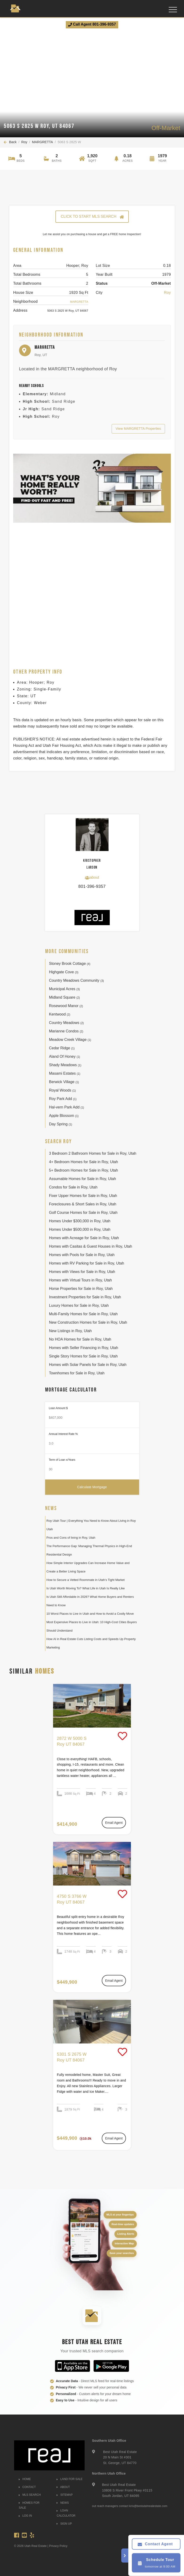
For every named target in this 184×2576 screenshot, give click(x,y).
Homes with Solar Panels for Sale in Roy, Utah (88, 1365)
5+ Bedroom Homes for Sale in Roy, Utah (83, 1170)
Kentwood (59, 1014)
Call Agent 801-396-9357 (92, 24)
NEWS (63, 2502)
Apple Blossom (64, 1116)
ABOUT (63, 2487)
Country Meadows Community (76, 980)
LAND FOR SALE (69, 2479)
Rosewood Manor (66, 1006)
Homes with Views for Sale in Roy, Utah (82, 1272)
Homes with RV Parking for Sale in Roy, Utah (86, 1263)
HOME (25, 2479)
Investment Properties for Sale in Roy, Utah (85, 1297)
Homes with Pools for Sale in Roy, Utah (82, 1255)
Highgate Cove (63, 972)
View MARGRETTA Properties (138, 428)
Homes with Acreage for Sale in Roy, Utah (84, 1238)
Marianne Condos (66, 1031)
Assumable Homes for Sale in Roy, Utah (82, 1179)
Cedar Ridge (62, 1048)
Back (10, 142)
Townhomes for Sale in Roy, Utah (77, 1373)
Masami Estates (64, 1073)
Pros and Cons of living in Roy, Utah (71, 1537)
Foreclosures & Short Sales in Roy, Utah (82, 1204)
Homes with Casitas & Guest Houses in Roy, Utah (90, 1246)
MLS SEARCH (30, 2494)
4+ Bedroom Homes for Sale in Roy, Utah (83, 1162)
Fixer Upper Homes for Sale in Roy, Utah (83, 1196)
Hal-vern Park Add (66, 1107)
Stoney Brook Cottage (69, 964)
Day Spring (60, 1124)
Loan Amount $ (58, 1408)
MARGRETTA (42, 142)
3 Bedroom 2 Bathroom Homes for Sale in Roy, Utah (92, 1153)
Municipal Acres (64, 989)
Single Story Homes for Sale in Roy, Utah (83, 1356)
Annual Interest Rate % (63, 1434)
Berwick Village (64, 1082)
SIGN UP (64, 2523)
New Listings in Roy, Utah (70, 1331)
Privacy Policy (58, 2546)
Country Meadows (66, 1023)
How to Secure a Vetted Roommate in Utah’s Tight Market (86, 1580)
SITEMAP (65, 2494)
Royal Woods (62, 1090)
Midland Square (64, 997)
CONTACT (27, 2487)
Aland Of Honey (64, 1056)
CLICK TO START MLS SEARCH (92, 217)
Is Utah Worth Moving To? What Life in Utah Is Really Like (86, 1588)
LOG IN (25, 2515)
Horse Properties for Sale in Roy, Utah (81, 1289)
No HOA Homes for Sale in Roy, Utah (80, 1339)
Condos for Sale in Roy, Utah (73, 1187)
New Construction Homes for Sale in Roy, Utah (88, 1322)
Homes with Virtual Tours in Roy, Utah (80, 1280)
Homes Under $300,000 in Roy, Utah (79, 1221)
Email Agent (114, 1823)
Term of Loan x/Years (62, 1459)
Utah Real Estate (35, 2546)
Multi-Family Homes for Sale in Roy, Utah (83, 1314)
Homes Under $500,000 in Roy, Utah (79, 1229)
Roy (24, 142)
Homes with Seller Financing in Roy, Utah (83, 1348)
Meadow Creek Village (70, 1040)
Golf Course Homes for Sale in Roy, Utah (83, 1213)
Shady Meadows (65, 1065)
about (92, 877)
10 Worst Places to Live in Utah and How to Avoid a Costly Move (90, 1613)
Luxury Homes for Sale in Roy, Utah (79, 1305)
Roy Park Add (63, 1099)
